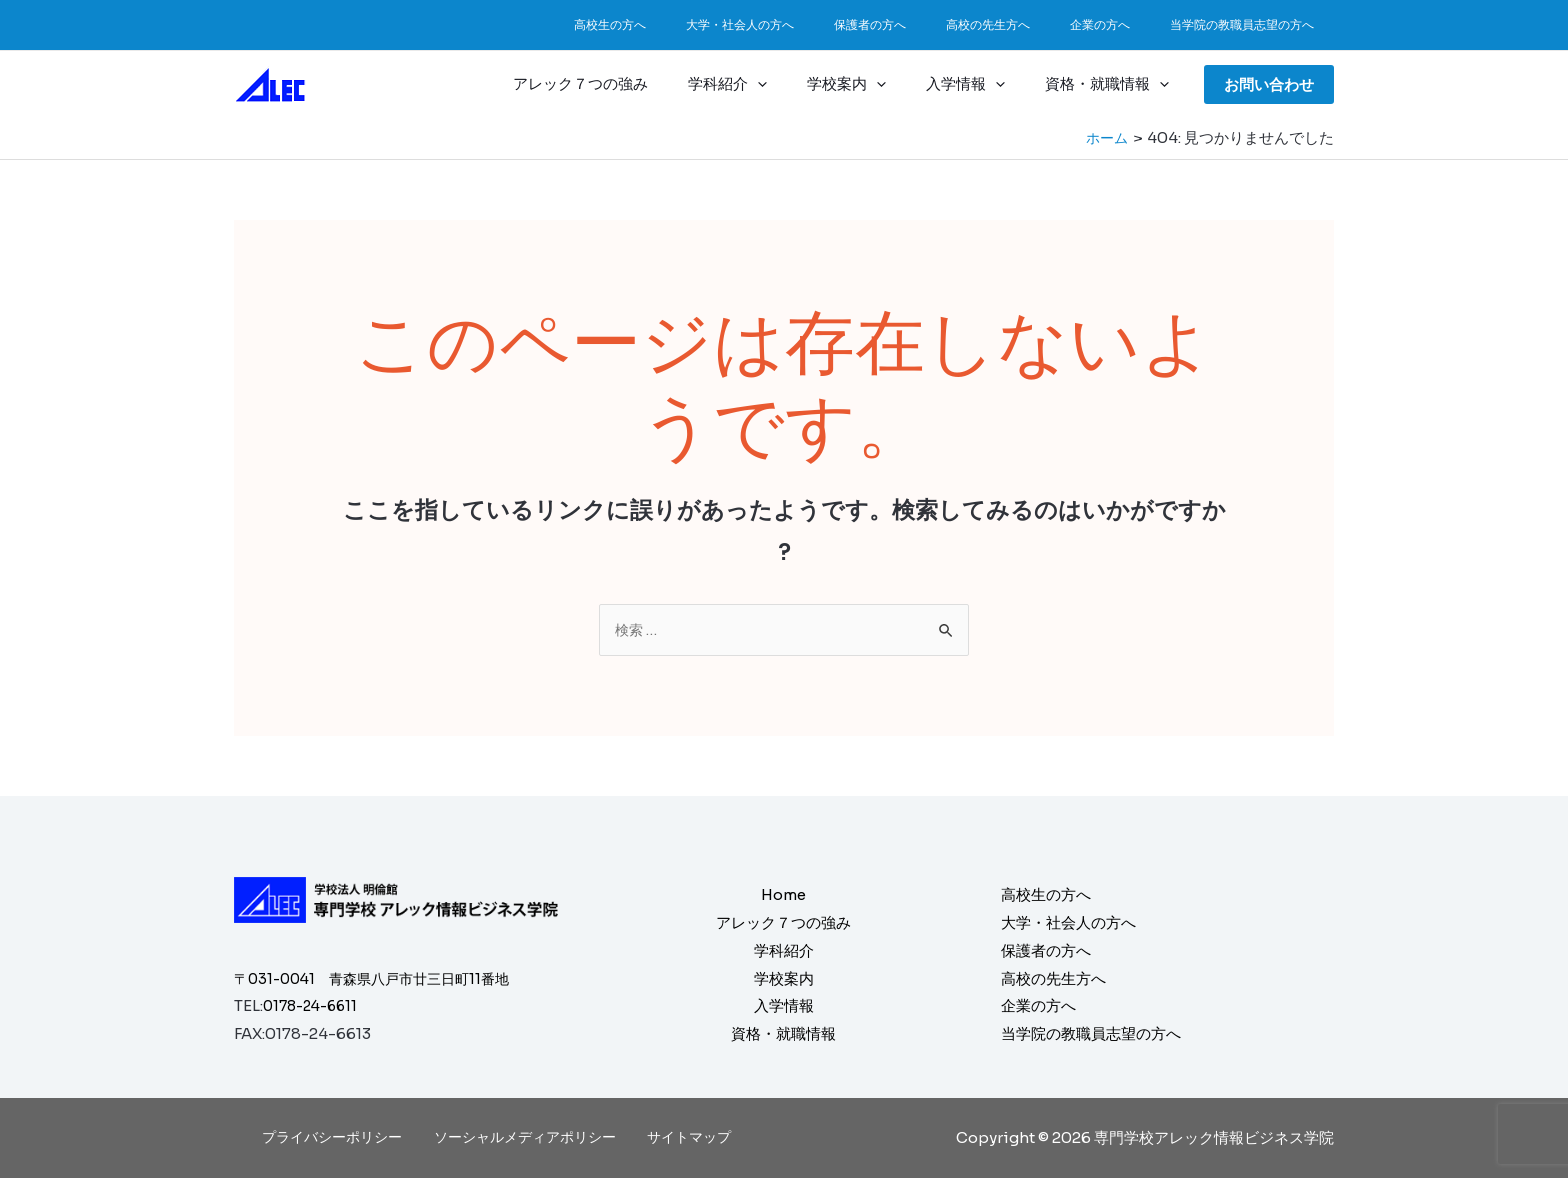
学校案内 (871, 84)
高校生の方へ (698, 24)
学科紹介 (762, 84)
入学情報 (980, 84)
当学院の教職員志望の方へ (1250, 24)
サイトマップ (684, 1137)
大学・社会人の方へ (812, 24)
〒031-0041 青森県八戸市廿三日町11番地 (381, 978)
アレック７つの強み (625, 83)
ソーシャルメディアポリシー (526, 1137)
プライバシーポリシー (339, 1137)
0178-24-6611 (314, 1006)
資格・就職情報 (1112, 84)
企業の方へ (1124, 24)
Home (783, 894)
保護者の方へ (926, 24)
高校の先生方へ (1028, 24)
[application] (792, 84)
